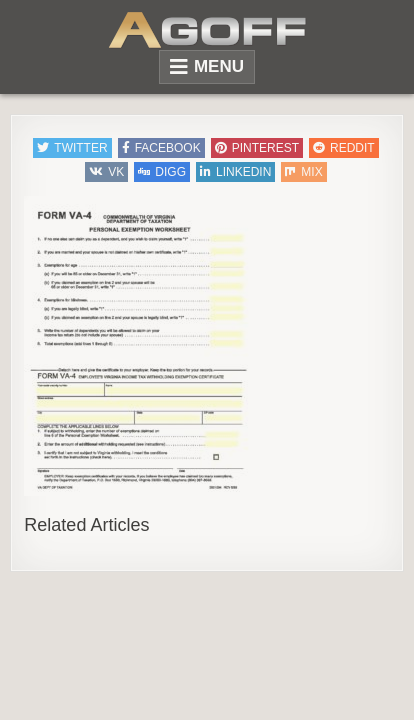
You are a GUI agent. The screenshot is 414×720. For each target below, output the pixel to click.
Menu (219, 66)
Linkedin (235, 172)
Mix (303, 172)
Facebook (161, 148)
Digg (162, 172)
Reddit (344, 148)
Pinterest (257, 148)
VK (106, 172)
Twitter (72, 148)
